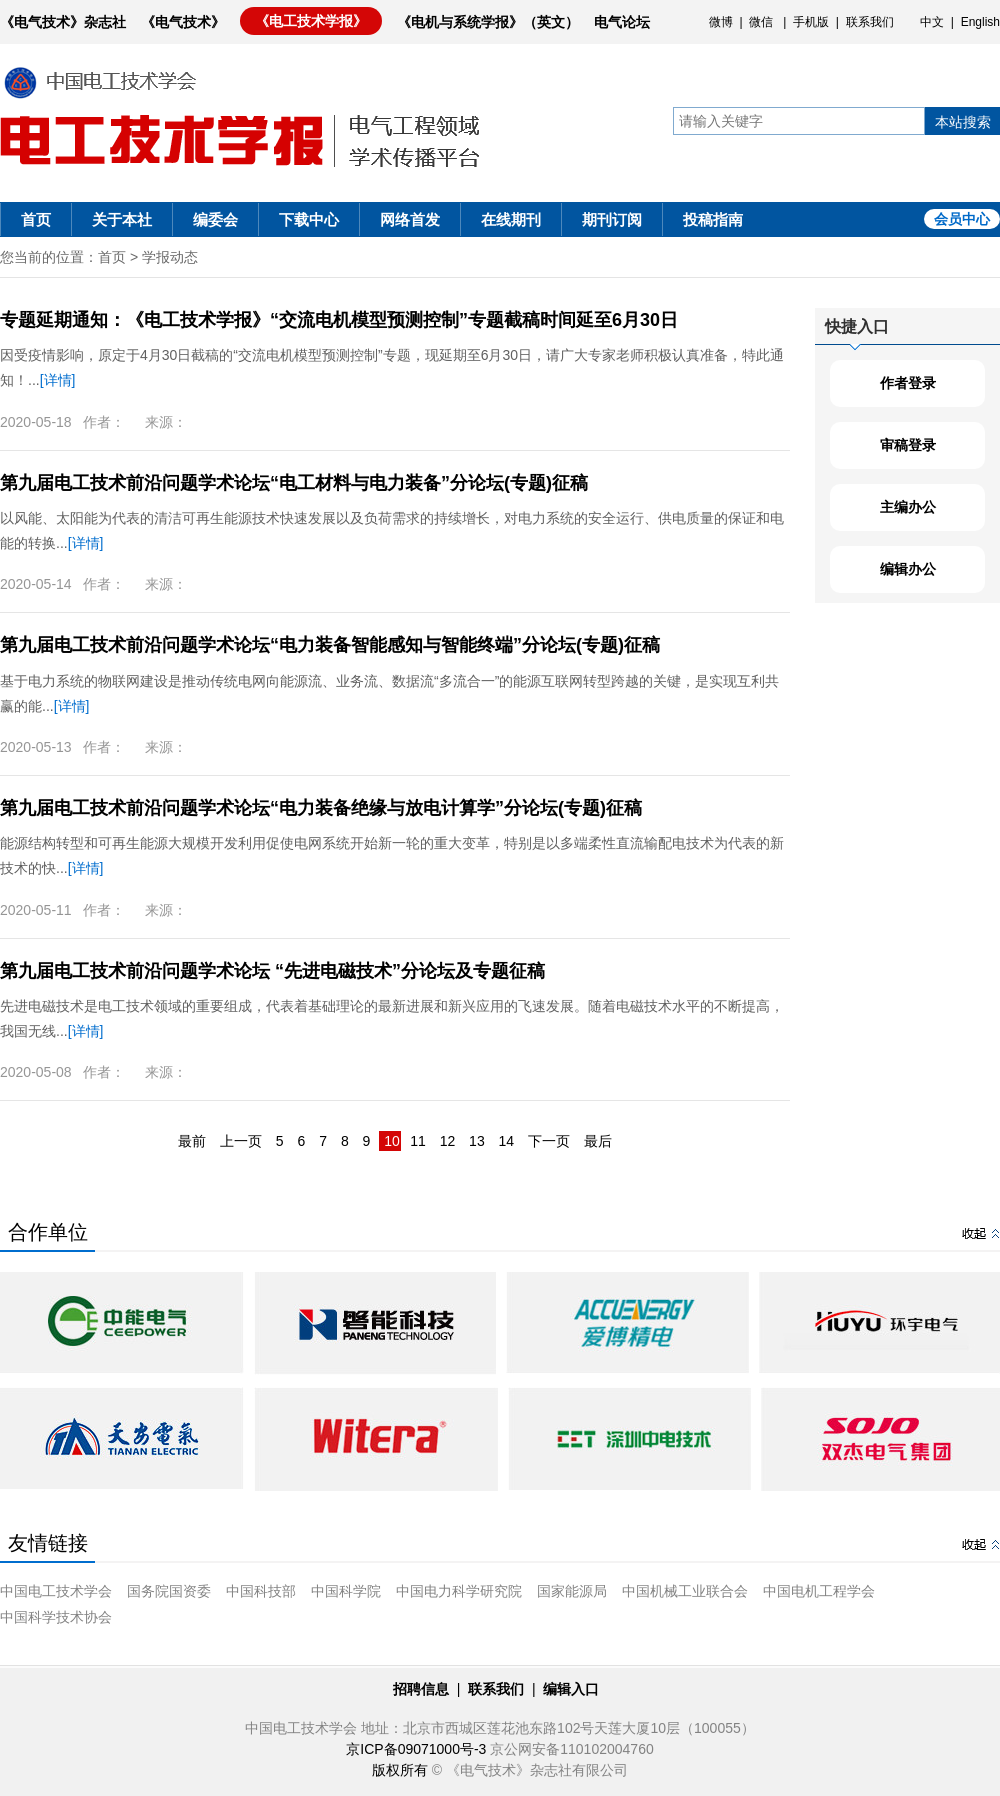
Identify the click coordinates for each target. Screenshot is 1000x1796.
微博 (721, 22)
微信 (761, 22)
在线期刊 (511, 219)
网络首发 (410, 219)
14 (507, 1141)
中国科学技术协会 (56, 1617)
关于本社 (122, 219)
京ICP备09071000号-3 (416, 1749)
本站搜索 (963, 122)
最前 (192, 1141)
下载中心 (309, 219)
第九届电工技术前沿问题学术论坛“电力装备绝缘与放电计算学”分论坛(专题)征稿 (321, 808)
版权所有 (400, 1770)
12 (448, 1141)
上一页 (241, 1141)
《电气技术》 (183, 22)
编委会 (215, 219)
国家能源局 (572, 1591)
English (980, 22)
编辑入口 (571, 1689)
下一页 (549, 1141)
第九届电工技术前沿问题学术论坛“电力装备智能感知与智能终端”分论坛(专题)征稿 (330, 645)
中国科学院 (346, 1591)
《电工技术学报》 (311, 21)
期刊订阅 (612, 219)
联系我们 (870, 22)
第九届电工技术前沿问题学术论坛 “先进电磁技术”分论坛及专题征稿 (272, 971)
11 (418, 1141)
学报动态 (170, 257)
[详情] (58, 380)
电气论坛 (622, 22)
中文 (932, 22)
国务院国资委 (169, 1591)
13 (477, 1141)
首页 (36, 219)
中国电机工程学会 (819, 1591)
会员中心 (962, 219)
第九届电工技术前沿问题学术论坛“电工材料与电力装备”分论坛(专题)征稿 (294, 483)
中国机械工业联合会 (685, 1591)
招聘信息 (421, 1689)
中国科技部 (261, 1591)
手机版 (811, 22)
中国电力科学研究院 (459, 1591)
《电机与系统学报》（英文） (488, 22)
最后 (598, 1141)
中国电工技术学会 (56, 1591)
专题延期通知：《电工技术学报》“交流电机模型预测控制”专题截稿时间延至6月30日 (339, 320)
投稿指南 (713, 219)
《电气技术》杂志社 (63, 22)
